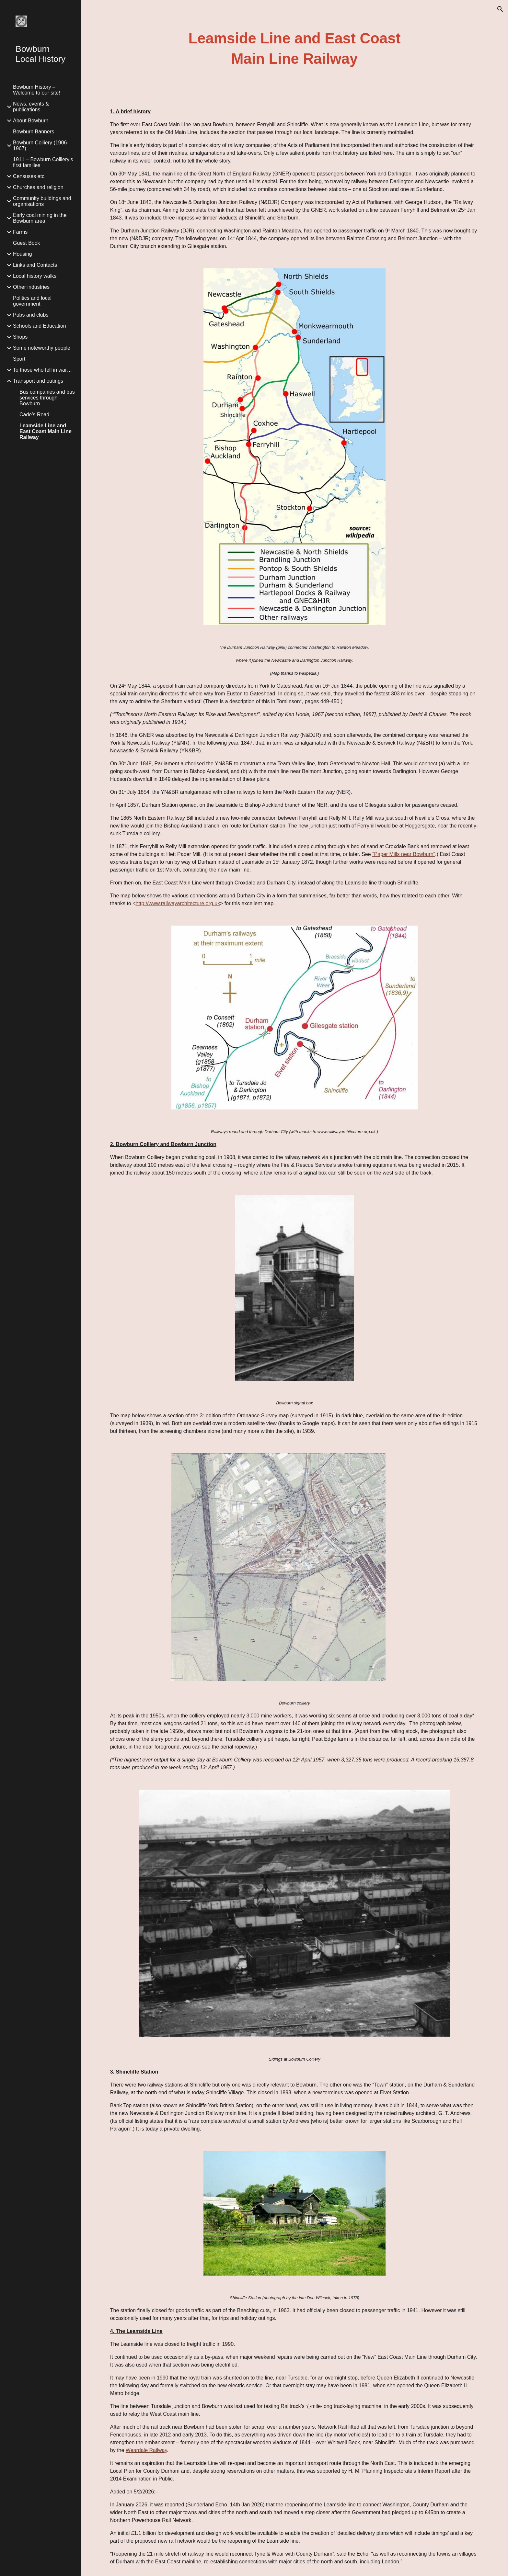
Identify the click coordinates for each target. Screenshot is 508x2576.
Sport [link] (19, 359)
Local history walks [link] (34, 276)
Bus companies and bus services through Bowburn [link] (47, 397)
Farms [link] (20, 232)
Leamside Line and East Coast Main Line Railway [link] (45, 431)
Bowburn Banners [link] (33, 131)
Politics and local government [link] (32, 301)
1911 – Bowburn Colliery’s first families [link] (43, 162)
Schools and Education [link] (39, 326)
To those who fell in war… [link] (42, 370)
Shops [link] (20, 337)
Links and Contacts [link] (35, 265)
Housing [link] (22, 254)
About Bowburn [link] (30, 120)
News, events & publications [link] (31, 106)
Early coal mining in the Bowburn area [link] (39, 218)
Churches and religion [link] (38, 187)
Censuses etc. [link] (29, 176)
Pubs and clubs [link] (30, 315)
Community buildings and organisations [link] (42, 201)
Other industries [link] (31, 287)
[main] (294, 49)
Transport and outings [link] (38, 381)
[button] (500, 9)
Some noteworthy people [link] (41, 348)
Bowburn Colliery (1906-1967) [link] (41, 145)
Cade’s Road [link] (34, 414)
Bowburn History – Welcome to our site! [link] (36, 90)
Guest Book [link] (26, 243)
